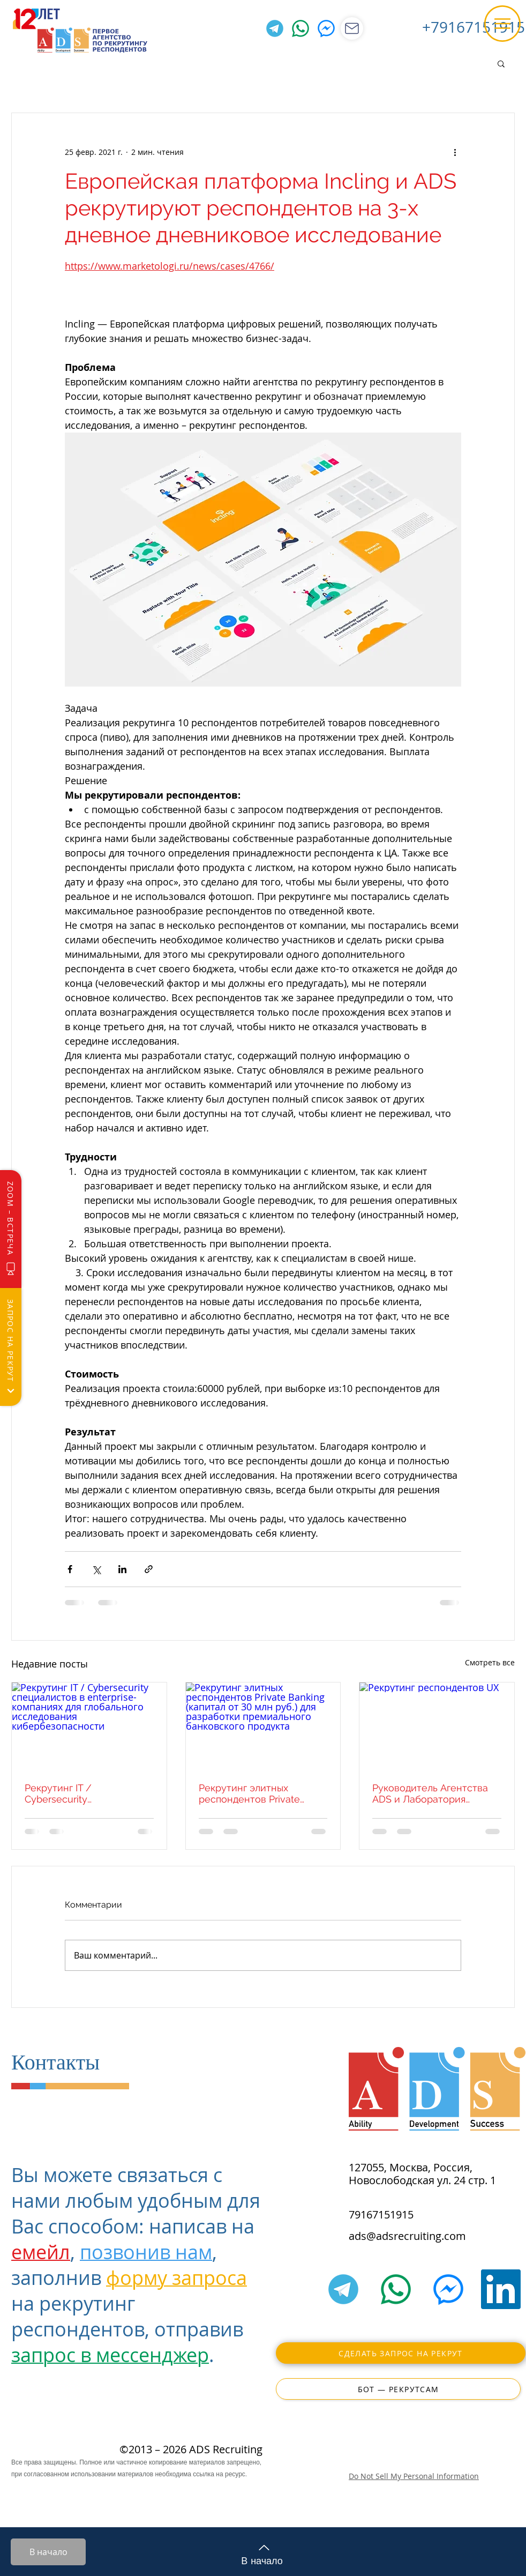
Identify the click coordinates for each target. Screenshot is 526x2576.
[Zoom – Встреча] (10, 1229)
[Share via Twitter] (96, 1569)
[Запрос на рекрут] (10, 1347)
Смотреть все (490, 1662)
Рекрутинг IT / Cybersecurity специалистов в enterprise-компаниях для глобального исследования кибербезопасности (89, 1793)
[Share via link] (149, 1569)
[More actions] (454, 151)
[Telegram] (275, 28)
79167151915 (381, 2214)
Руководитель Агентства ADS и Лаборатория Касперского (430, 1793)
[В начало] (48, 2551)
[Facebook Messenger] (326, 28)
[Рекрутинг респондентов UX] (436, 1725)
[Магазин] (352, 28)
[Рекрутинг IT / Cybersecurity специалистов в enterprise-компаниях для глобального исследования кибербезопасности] (89, 1725)
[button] (502, 23)
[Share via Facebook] (70, 1569)
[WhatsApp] (300, 28)
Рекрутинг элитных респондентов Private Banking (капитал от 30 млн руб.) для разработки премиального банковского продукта (263, 1793)
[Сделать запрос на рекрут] (400, 2353)
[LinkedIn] (501, 2289)
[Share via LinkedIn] (122, 1569)
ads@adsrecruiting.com (407, 2236)
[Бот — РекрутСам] (398, 2389)
